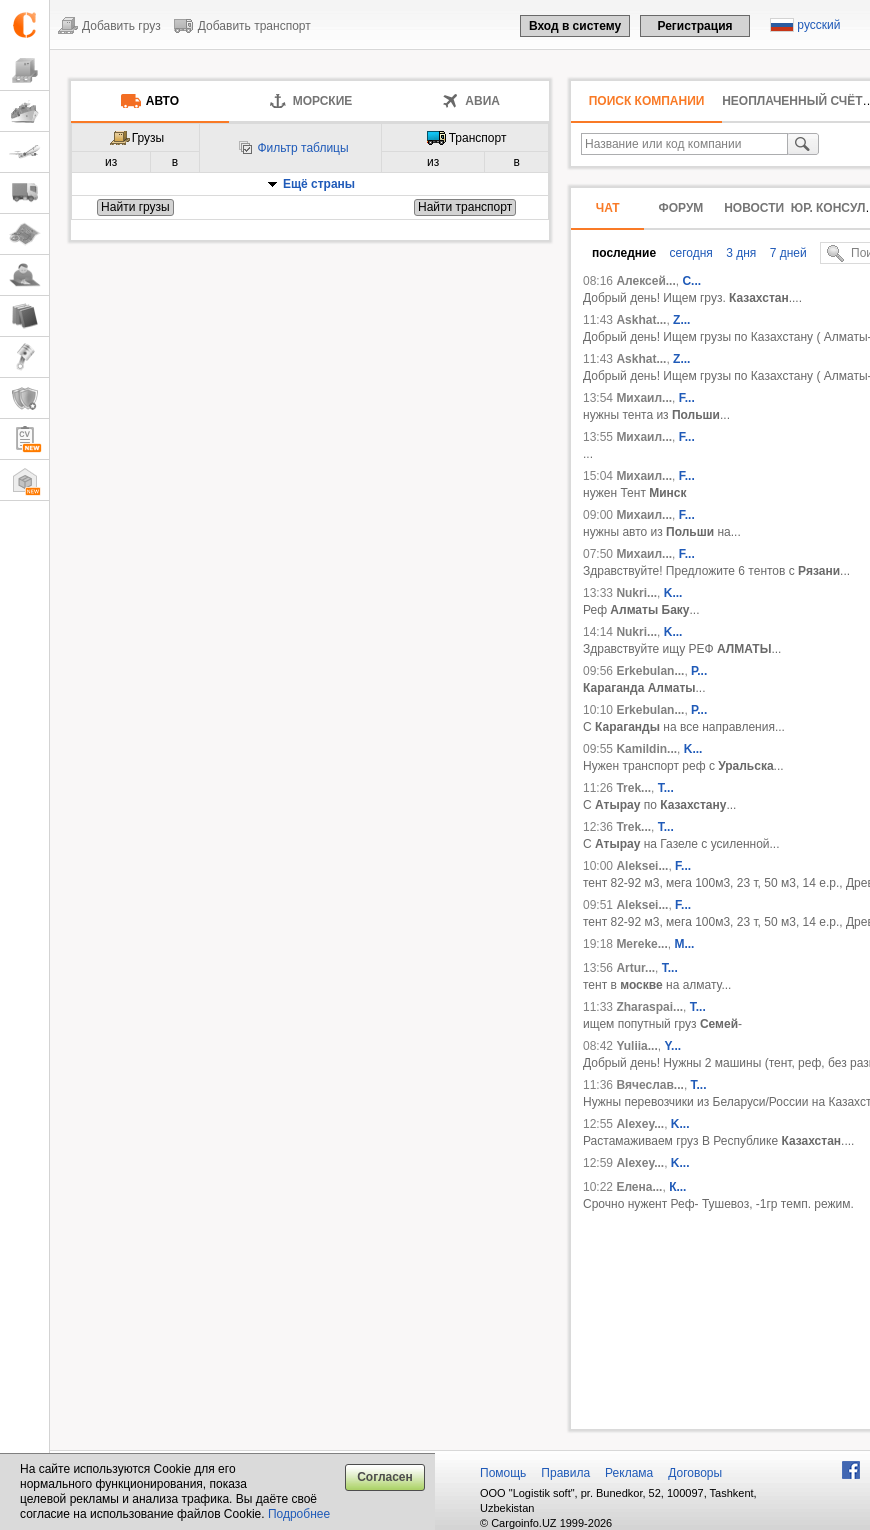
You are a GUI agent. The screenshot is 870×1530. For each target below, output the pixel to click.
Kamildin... (646, 749)
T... (666, 788)
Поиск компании (647, 101)
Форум (680, 208)
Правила (565, 1473)
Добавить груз (121, 26)
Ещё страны (319, 184)
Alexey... (640, 1124)
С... (691, 281)
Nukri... (636, 593)
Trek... (633, 788)
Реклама (629, 1473)
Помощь (503, 1473)
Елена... (639, 1187)
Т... (698, 1007)
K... (673, 593)
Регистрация (694, 26)
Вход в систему (575, 26)
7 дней (786, 253)
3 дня (739, 253)
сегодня (689, 253)
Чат (608, 208)
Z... (681, 320)
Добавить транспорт (254, 26)
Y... (672, 1046)
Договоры (695, 1473)
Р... (699, 671)
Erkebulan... (650, 671)
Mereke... (641, 944)
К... (677, 1187)
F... (687, 398)
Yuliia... (636, 1046)
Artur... (635, 968)
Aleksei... (642, 866)
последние (624, 253)
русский (818, 25)
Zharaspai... (649, 1007)
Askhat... (641, 320)
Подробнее (299, 1514)
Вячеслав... (650, 1085)
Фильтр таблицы (302, 148)
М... (684, 944)
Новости (754, 208)
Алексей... (645, 281)
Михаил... (644, 398)
